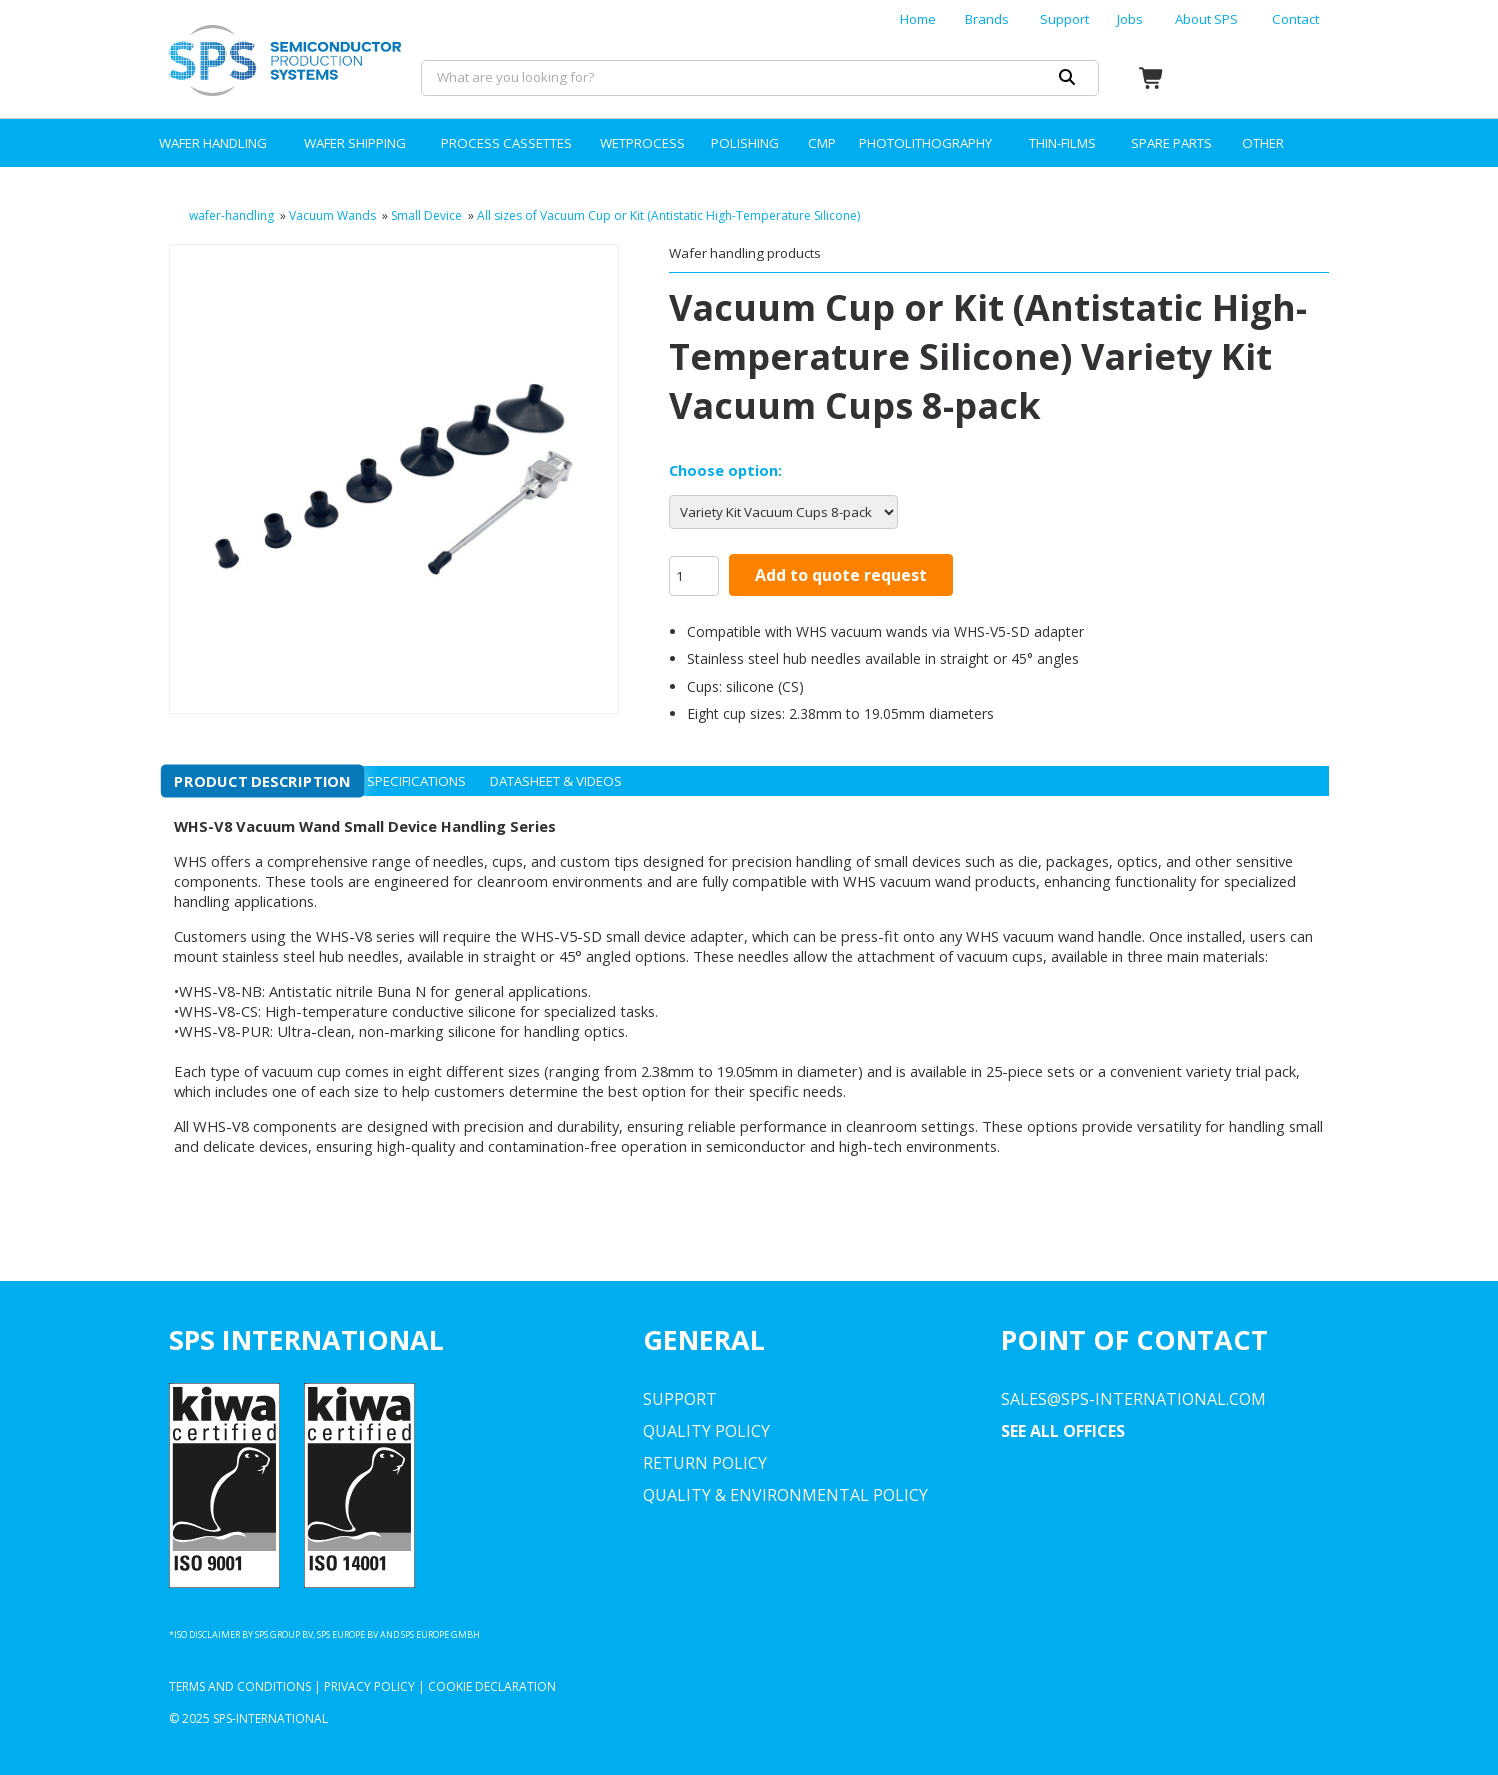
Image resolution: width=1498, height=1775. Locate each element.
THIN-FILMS (1062, 143)
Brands (987, 19)
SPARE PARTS (1171, 143)
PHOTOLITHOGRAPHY (925, 143)
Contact (1295, 19)
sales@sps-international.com (1133, 1399)
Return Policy (705, 1463)
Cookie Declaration (492, 1686)
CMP (822, 143)
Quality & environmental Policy (785, 1495)
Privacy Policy (369, 1686)
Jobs (1130, 19)
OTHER (1263, 143)
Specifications (416, 781)
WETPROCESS (642, 143)
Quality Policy (706, 1431)
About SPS (1206, 19)
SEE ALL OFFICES (1063, 1431)
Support (1064, 19)
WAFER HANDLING (213, 143)
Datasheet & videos (556, 781)
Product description (262, 781)
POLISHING (745, 143)
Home (918, 19)
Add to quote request (841, 575)
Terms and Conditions (240, 1686)
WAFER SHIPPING (355, 143)
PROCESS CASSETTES (506, 143)
